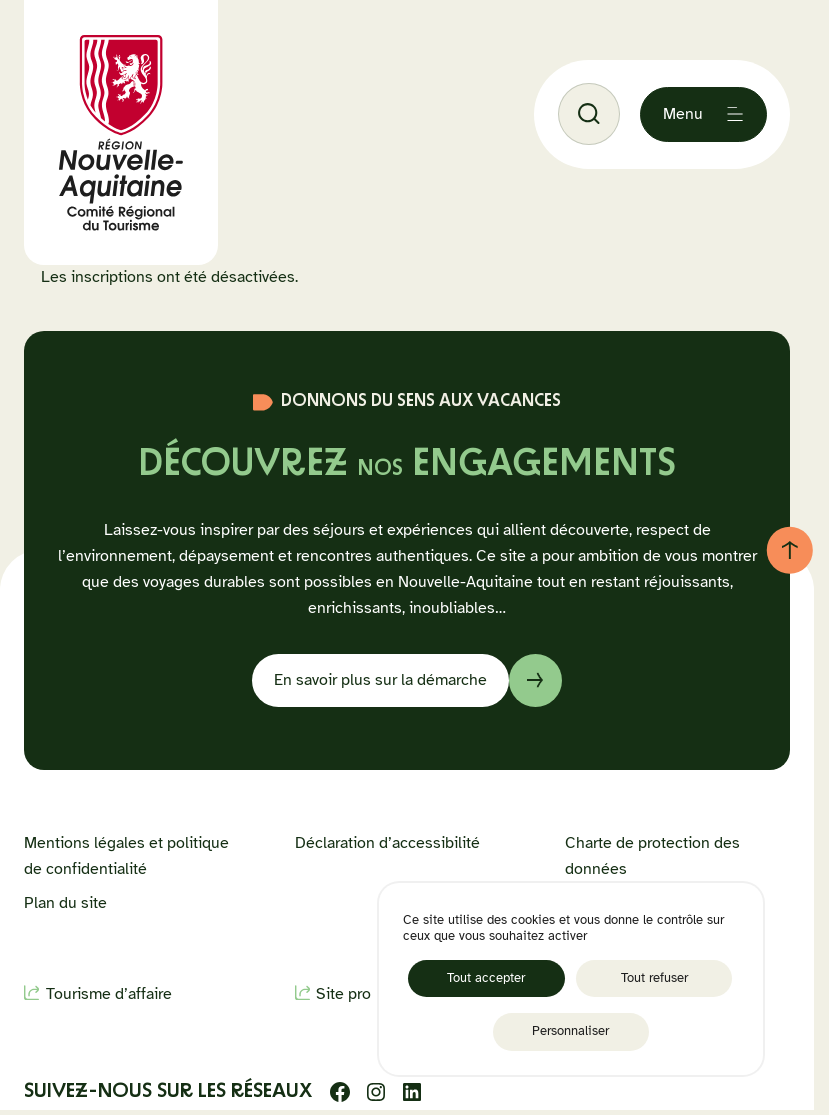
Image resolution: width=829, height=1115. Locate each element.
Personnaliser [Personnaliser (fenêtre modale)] (570, 1031)
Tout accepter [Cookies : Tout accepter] (486, 978)
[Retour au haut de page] (790, 550)
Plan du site (65, 903)
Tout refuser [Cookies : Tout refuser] (654, 978)
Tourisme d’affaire (109, 994)
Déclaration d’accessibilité (387, 843)
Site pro (343, 994)
